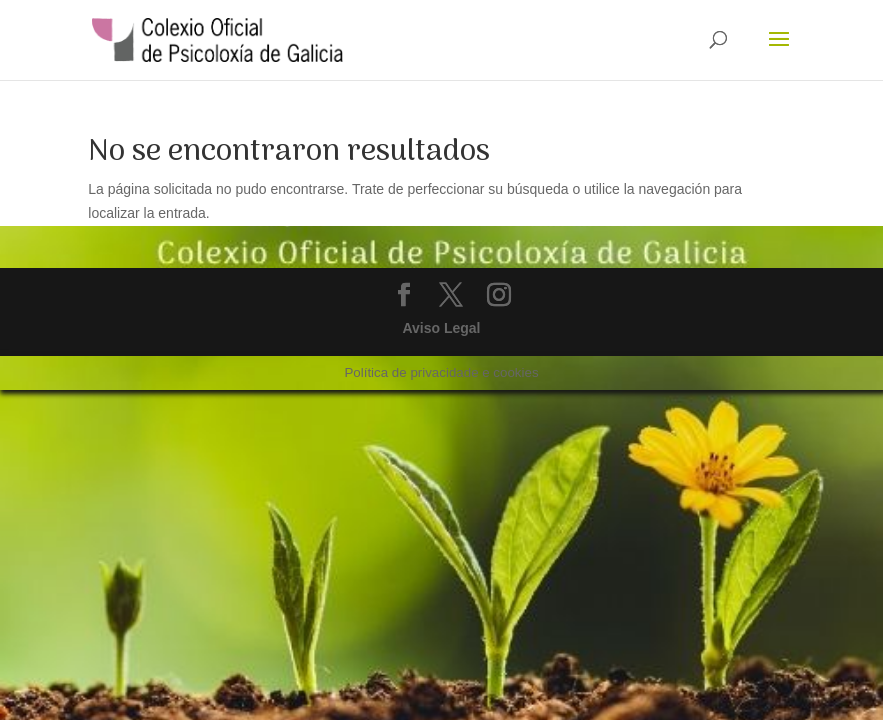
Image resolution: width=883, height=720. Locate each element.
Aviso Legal (441, 328)
